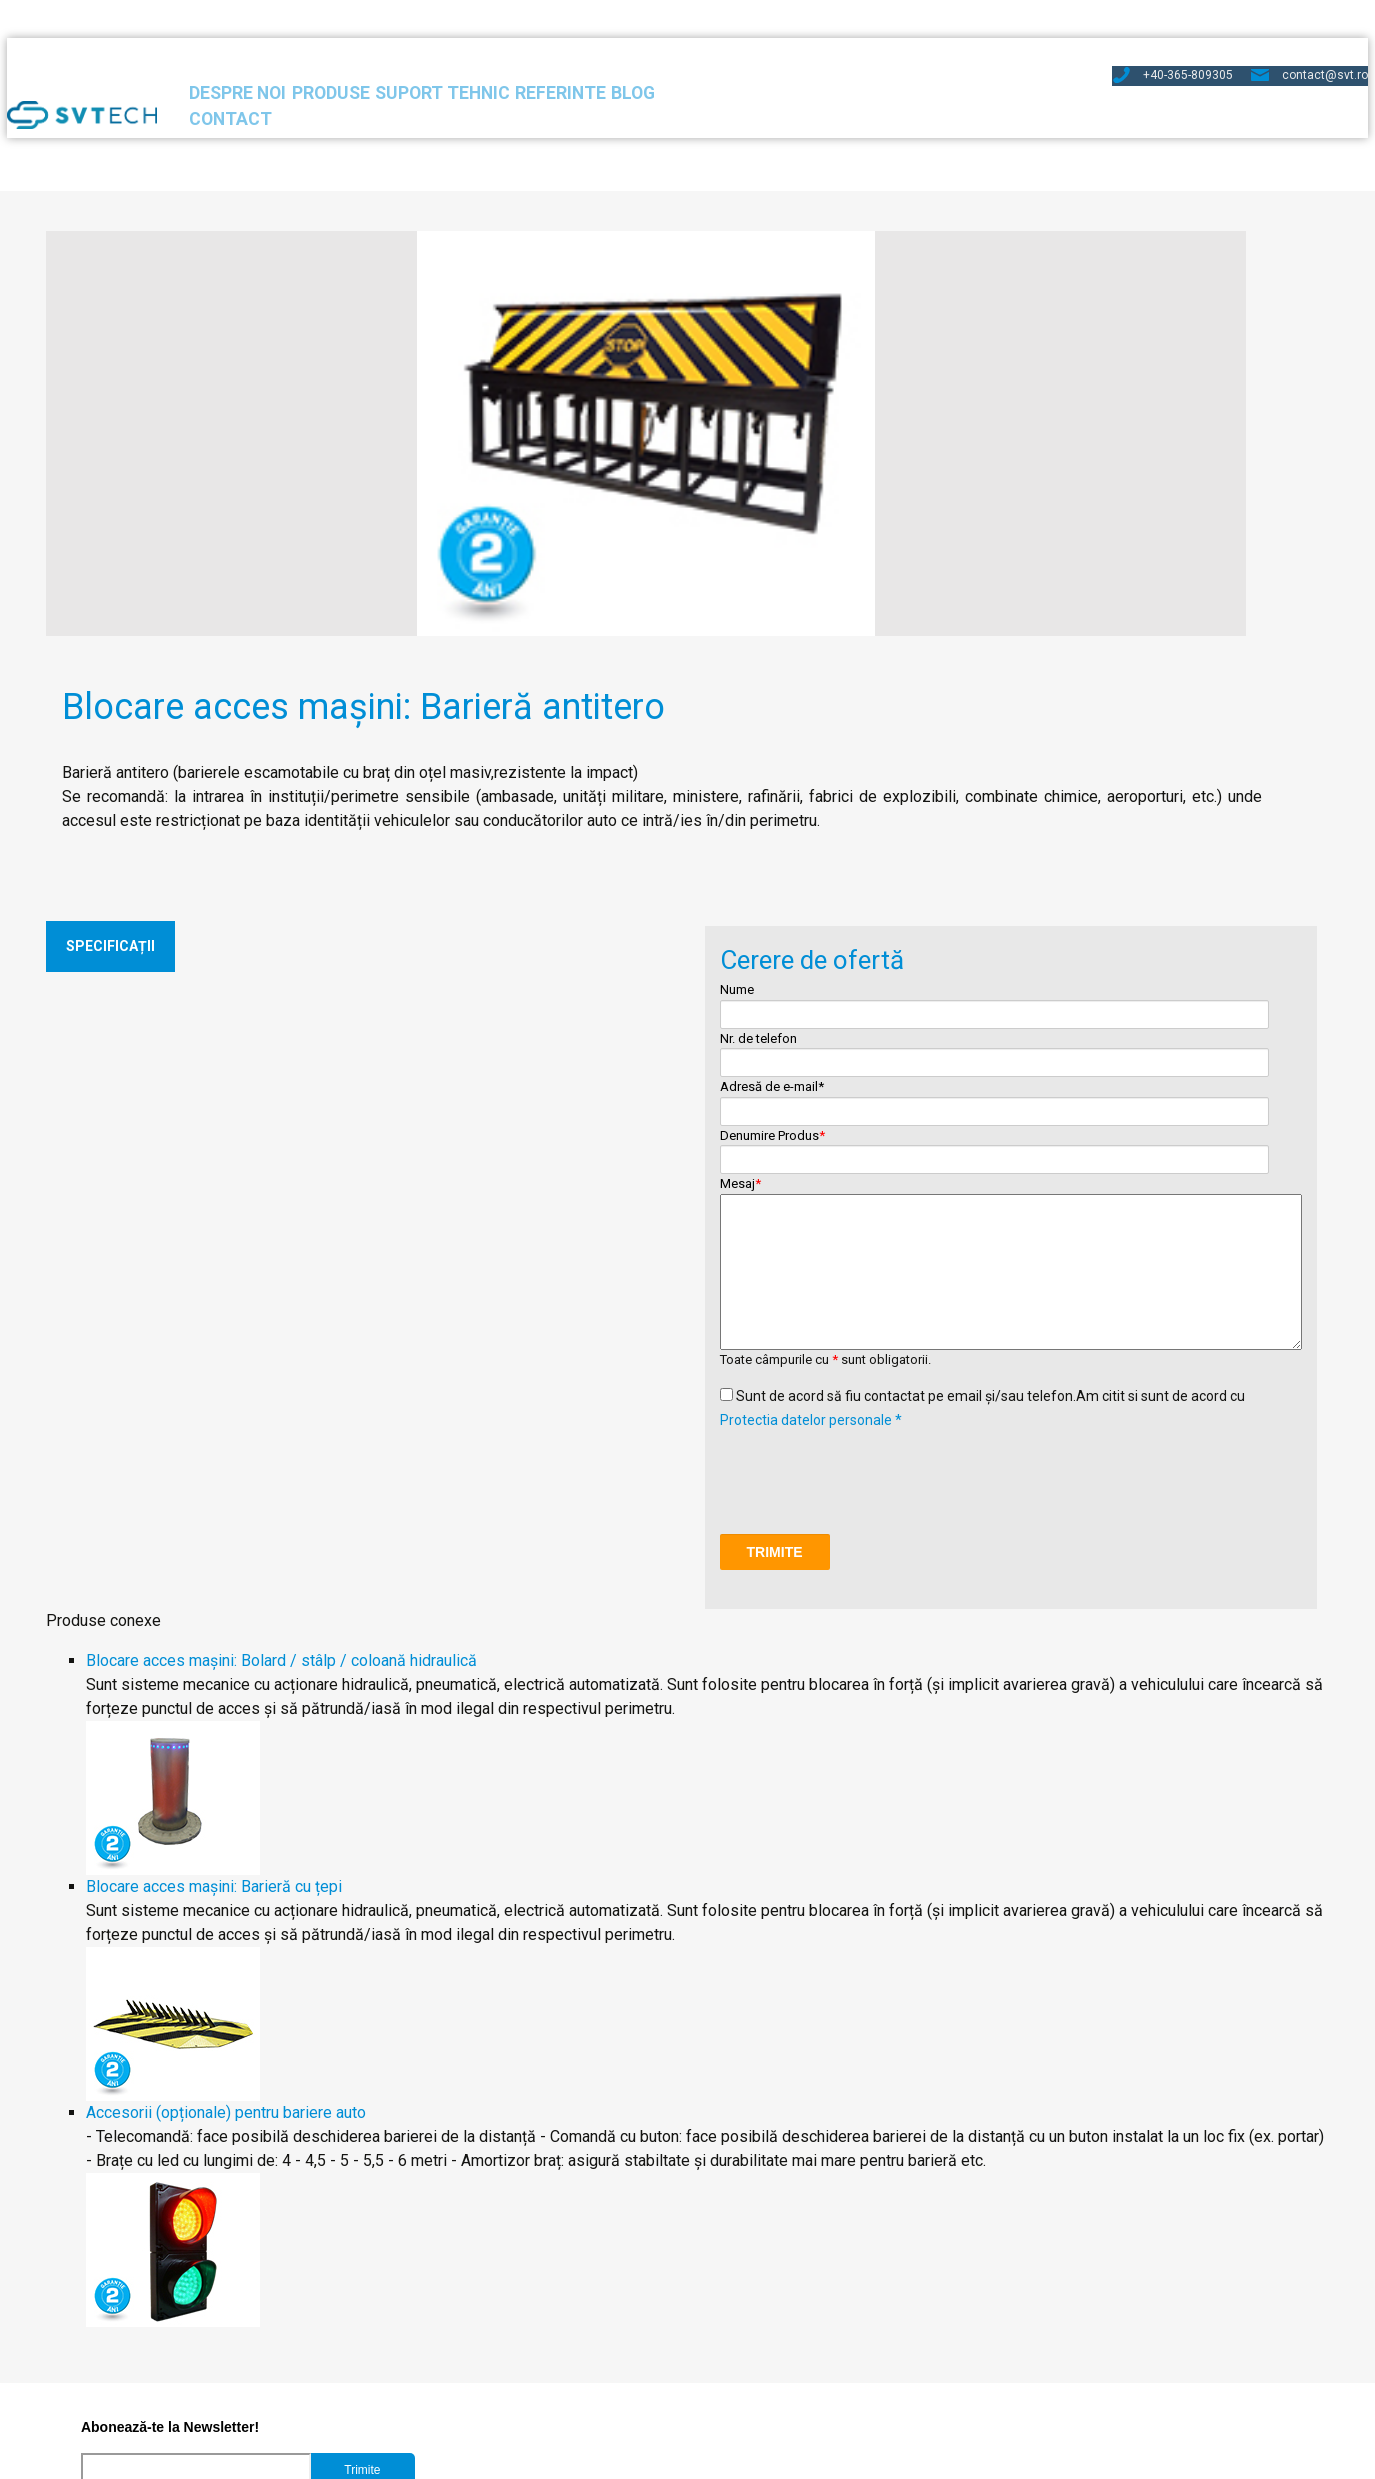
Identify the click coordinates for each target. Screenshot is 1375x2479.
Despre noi (292, 63)
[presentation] (872, 1107)
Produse (421, 63)
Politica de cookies (671, 2458)
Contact (936, 63)
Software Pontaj (124, 2306)
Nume (852, 735)
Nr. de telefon (852, 784)
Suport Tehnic (566, 63)
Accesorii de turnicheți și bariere (450, 2354)
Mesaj (1000, 829)
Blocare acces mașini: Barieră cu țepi (236, 1522)
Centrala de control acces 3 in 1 (177, 2330)
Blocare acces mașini (412, 2330)
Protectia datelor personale (514, 2458)
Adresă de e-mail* (1147, 735)
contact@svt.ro (1263, 24)
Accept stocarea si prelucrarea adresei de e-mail (254, 2166)
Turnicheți (101, 2378)
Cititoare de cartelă (134, 2354)
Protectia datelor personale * (811, 1056)
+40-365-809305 (1122, 24)
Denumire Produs (1147, 784)
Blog (828, 63)
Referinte (717, 63)
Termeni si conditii (799, 2458)
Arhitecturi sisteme (404, 2378)
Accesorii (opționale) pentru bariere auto (248, 1748)
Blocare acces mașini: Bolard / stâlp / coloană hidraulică (303, 1296)
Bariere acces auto (403, 2306)
